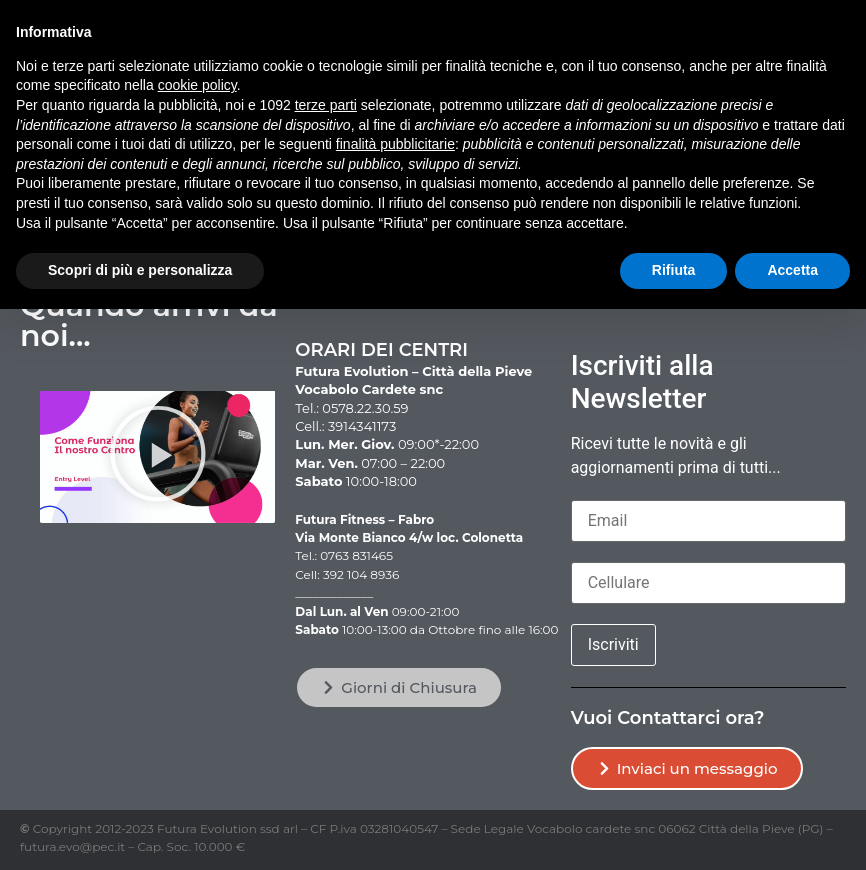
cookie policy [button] (197, 85)
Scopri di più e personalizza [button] (140, 270)
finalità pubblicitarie (395, 144)
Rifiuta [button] (674, 270)
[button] (158, 457)
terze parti (326, 105)
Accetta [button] (792, 270)
